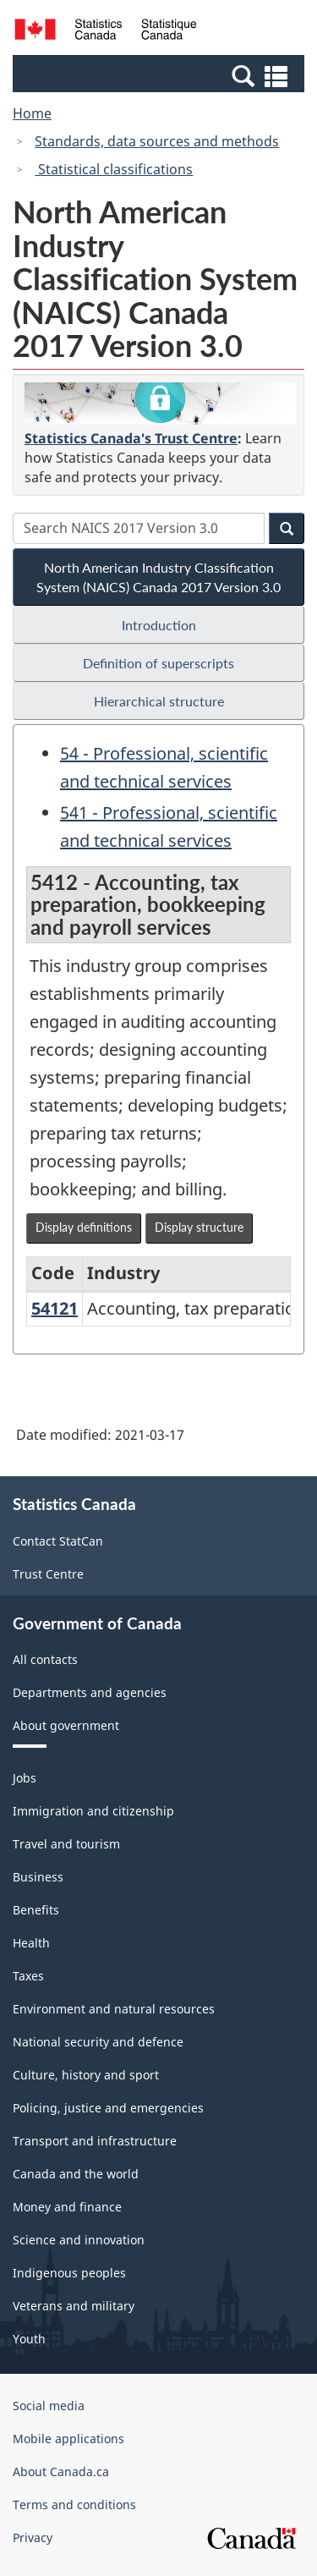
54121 (54, 1308)
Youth (29, 2339)
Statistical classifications (114, 169)
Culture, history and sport (86, 2075)
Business (38, 1877)
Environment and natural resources (114, 2009)
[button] (160, 75)
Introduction (159, 625)
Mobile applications (68, 2438)
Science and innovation (79, 2240)
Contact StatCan (58, 1541)
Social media (49, 2405)
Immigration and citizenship (93, 1811)
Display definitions (84, 1227)
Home (32, 113)
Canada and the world (76, 2174)
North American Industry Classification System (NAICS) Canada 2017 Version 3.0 (158, 577)
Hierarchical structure (159, 701)
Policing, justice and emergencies (108, 2108)
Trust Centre (48, 1574)
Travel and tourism (66, 1844)
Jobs (24, 1778)
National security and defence (98, 2042)
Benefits (36, 1910)
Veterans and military (73, 2306)
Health (31, 1943)
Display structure (199, 1227)
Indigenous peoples (69, 2273)
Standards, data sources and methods (157, 141)
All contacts (45, 1659)
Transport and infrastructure (95, 2141)
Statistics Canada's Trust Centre (131, 438)
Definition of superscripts (158, 663)
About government (66, 1725)
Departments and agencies (90, 1692)
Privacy (32, 2537)
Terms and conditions (74, 2504)
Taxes (28, 1976)
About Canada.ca (61, 2471)
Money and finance (67, 2207)
